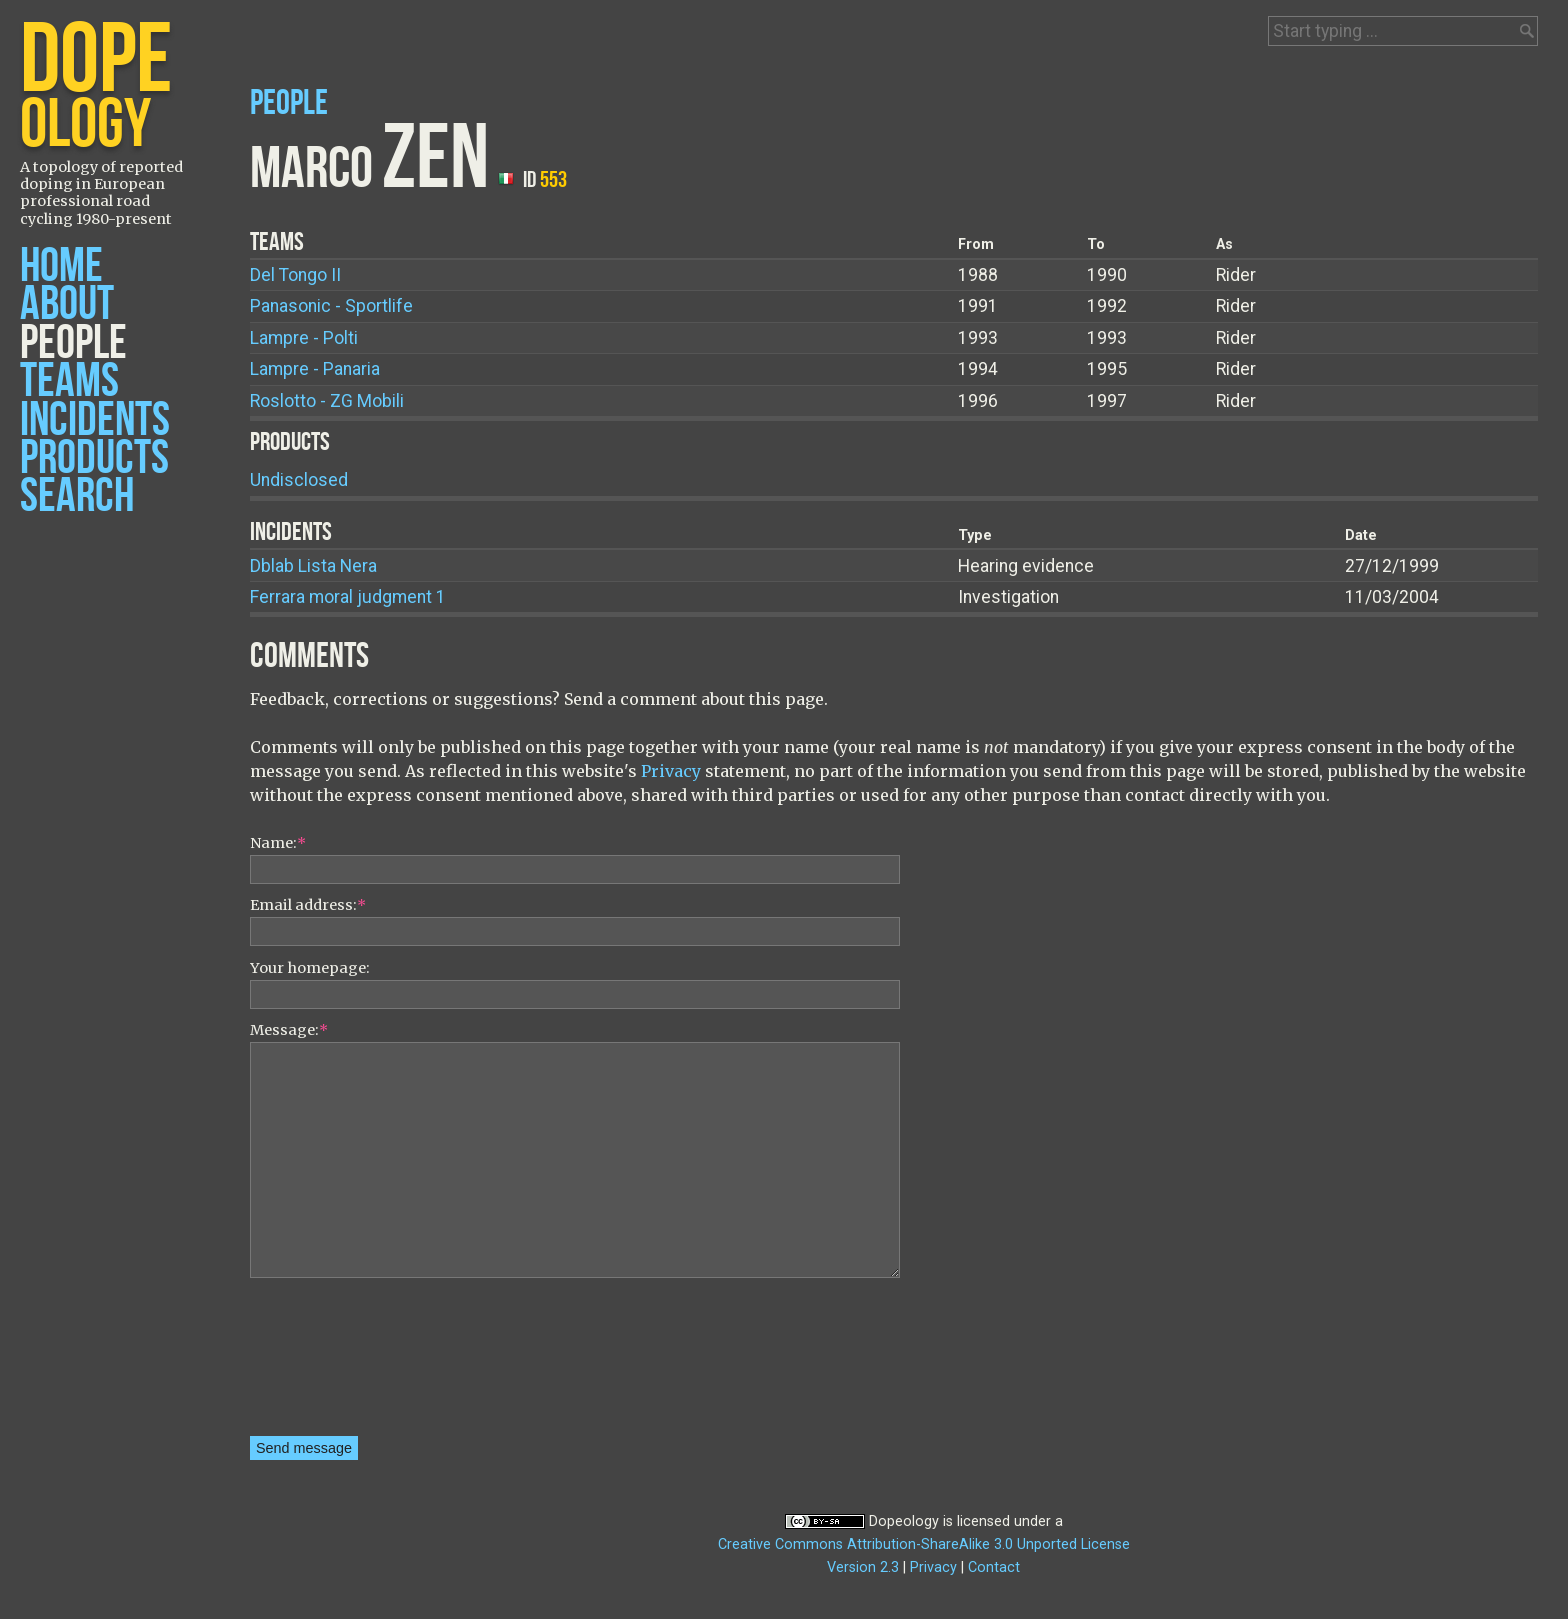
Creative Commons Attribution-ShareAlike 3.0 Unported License (924, 1544)
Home (61, 266)
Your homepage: (310, 968)
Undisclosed (299, 480)
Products (94, 458)
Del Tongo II (295, 275)
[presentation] (332, 1364)
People (73, 343)
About (67, 304)
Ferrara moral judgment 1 (348, 597)
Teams (69, 381)
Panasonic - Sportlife (331, 306)
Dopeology (904, 1521)
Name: (278, 843)
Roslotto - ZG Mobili (327, 401)
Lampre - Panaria (315, 369)
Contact (994, 1567)
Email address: (308, 905)
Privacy (671, 771)
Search (77, 496)
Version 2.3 (863, 1567)
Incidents (95, 420)
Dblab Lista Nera (313, 566)
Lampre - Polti (304, 338)
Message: (289, 1030)
